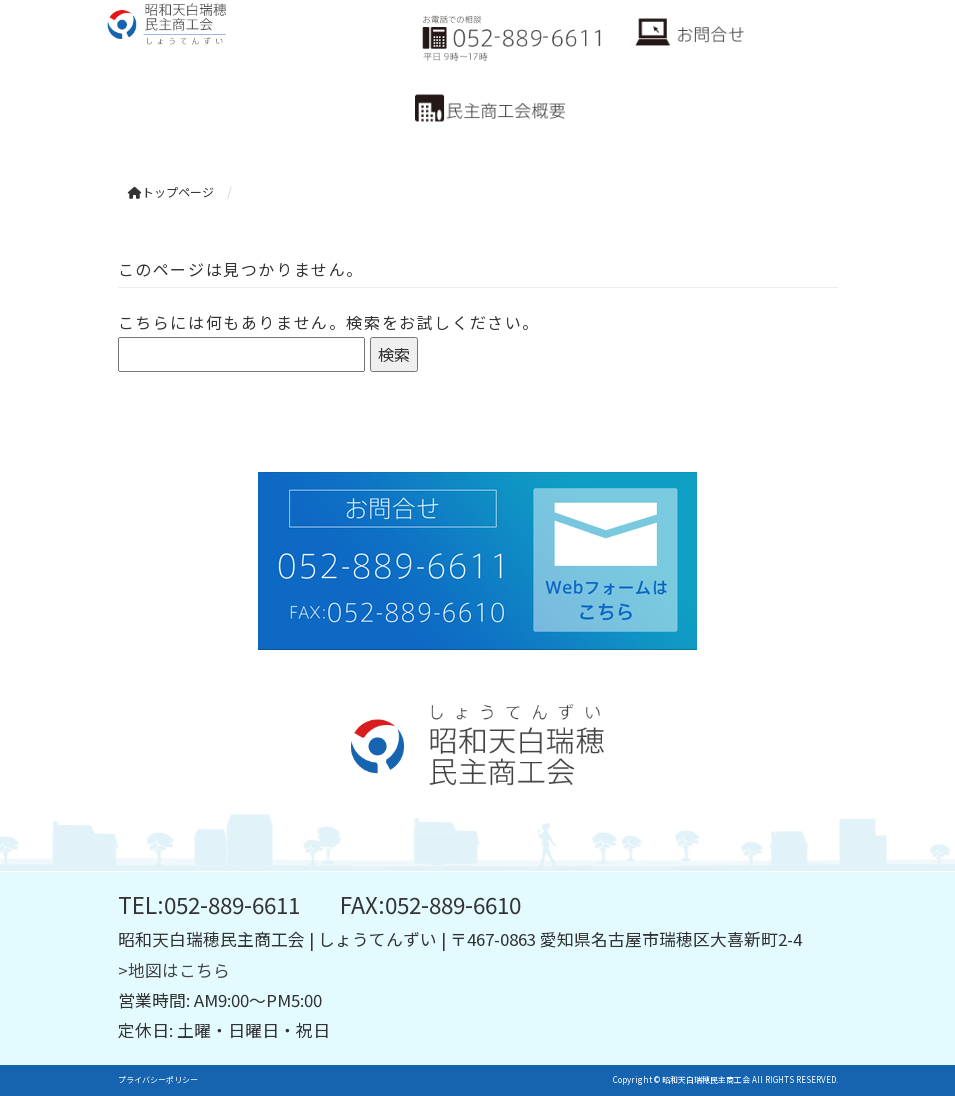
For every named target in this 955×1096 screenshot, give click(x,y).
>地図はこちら (174, 970)
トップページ (171, 191)
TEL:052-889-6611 (209, 904)
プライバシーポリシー (158, 1079)
